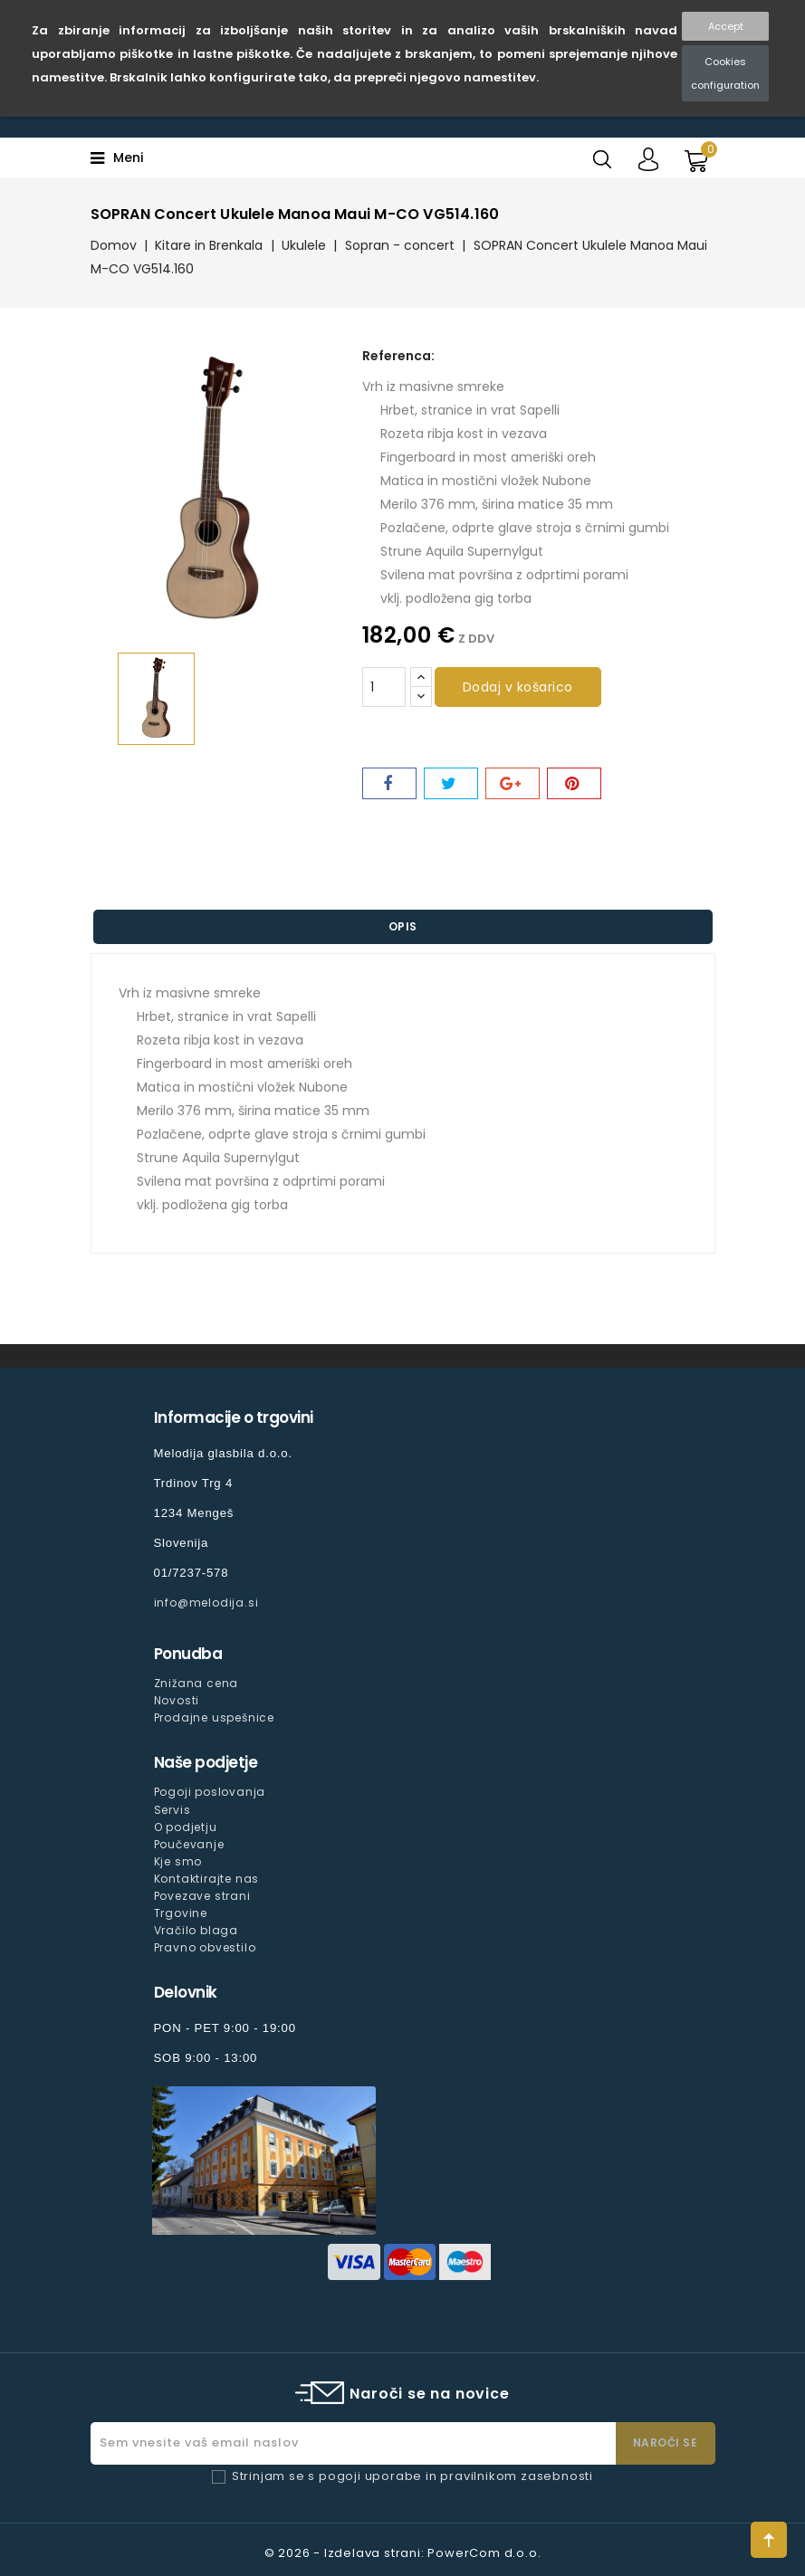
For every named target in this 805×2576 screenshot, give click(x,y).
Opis (402, 926)
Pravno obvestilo (205, 1947)
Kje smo (178, 1861)
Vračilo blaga (196, 1930)
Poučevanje (189, 1844)
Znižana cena (196, 1683)
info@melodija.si (206, 1602)
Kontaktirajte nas (207, 1878)
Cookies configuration (725, 73)
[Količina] (384, 687)
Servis (172, 1810)
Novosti (177, 1700)
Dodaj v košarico (518, 687)
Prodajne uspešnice (214, 1717)
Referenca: (398, 356)
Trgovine (180, 1913)
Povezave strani (202, 1895)
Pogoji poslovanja (210, 1791)
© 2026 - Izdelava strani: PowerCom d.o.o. (402, 2553)
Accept (725, 26)
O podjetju (185, 1827)
